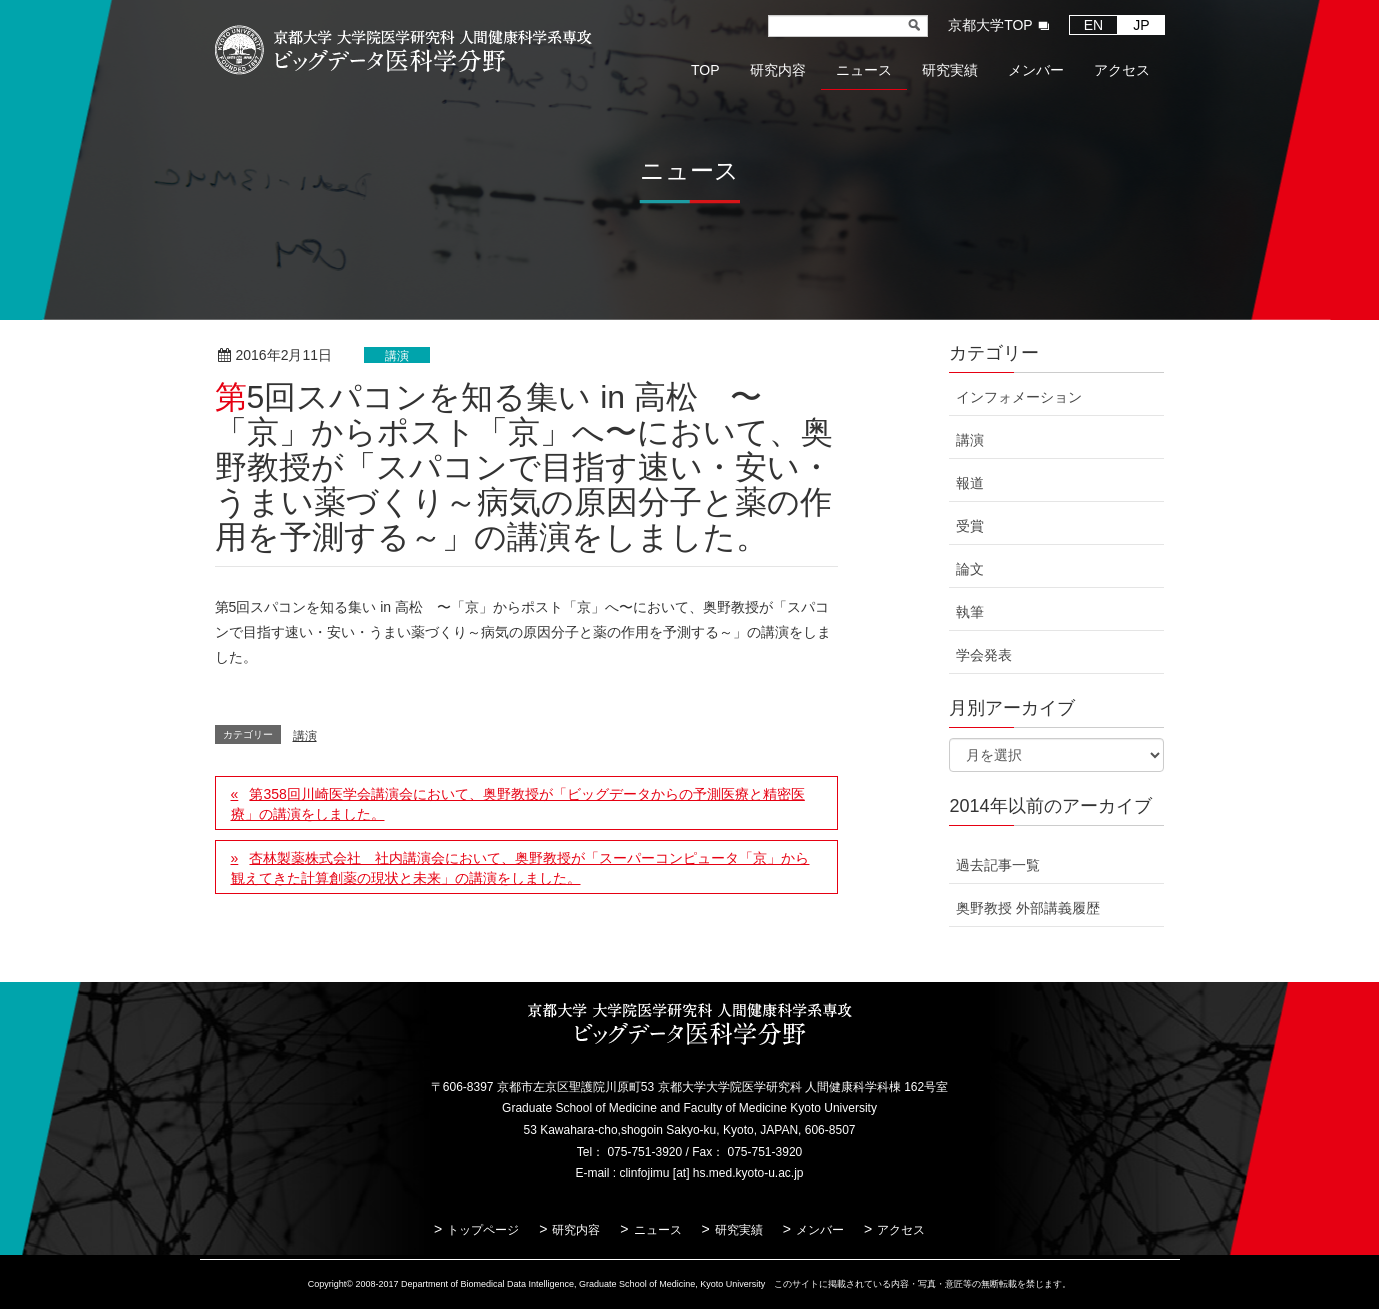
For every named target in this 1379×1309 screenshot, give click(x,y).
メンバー (820, 1230)
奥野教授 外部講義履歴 (1028, 908)
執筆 (970, 612)
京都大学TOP (990, 25)
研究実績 (739, 1230)
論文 (970, 569)
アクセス (901, 1230)
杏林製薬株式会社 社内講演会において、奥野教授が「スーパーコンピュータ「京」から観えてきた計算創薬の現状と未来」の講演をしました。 (520, 868)
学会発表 (984, 655)
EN (1093, 25)
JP (1141, 25)
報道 (970, 483)
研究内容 (576, 1230)
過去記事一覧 (998, 865)
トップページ (483, 1230)
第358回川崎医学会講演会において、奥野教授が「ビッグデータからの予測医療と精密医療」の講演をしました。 (518, 804)
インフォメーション (1019, 397)
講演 (397, 356)
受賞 (970, 526)
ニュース (658, 1230)
